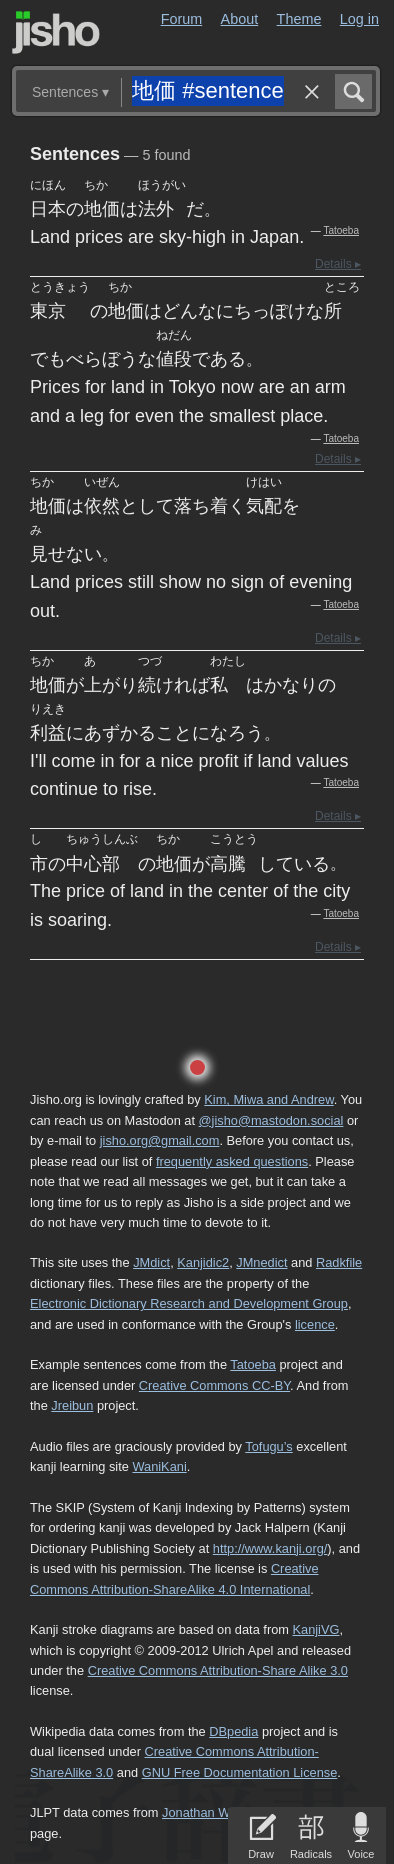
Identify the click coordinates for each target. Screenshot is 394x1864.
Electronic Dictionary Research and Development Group (189, 1303)
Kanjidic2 (203, 1262)
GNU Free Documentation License (240, 1772)
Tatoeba (341, 230)
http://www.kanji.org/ (270, 1548)
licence (315, 1324)
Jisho (56, 32)
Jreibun (72, 1405)
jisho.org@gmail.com (160, 1140)
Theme (299, 19)
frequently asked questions (232, 1161)
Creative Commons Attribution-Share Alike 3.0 (218, 1670)
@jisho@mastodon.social (271, 1120)
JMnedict (261, 1262)
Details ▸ (338, 264)
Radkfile (339, 1262)
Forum (182, 19)
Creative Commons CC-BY (214, 1385)
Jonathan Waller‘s (212, 1812)
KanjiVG (315, 1629)
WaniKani (159, 1466)
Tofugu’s (268, 1446)
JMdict (151, 1262)
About (240, 19)
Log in (359, 19)
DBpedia (233, 1731)
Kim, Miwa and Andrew (268, 1099)
